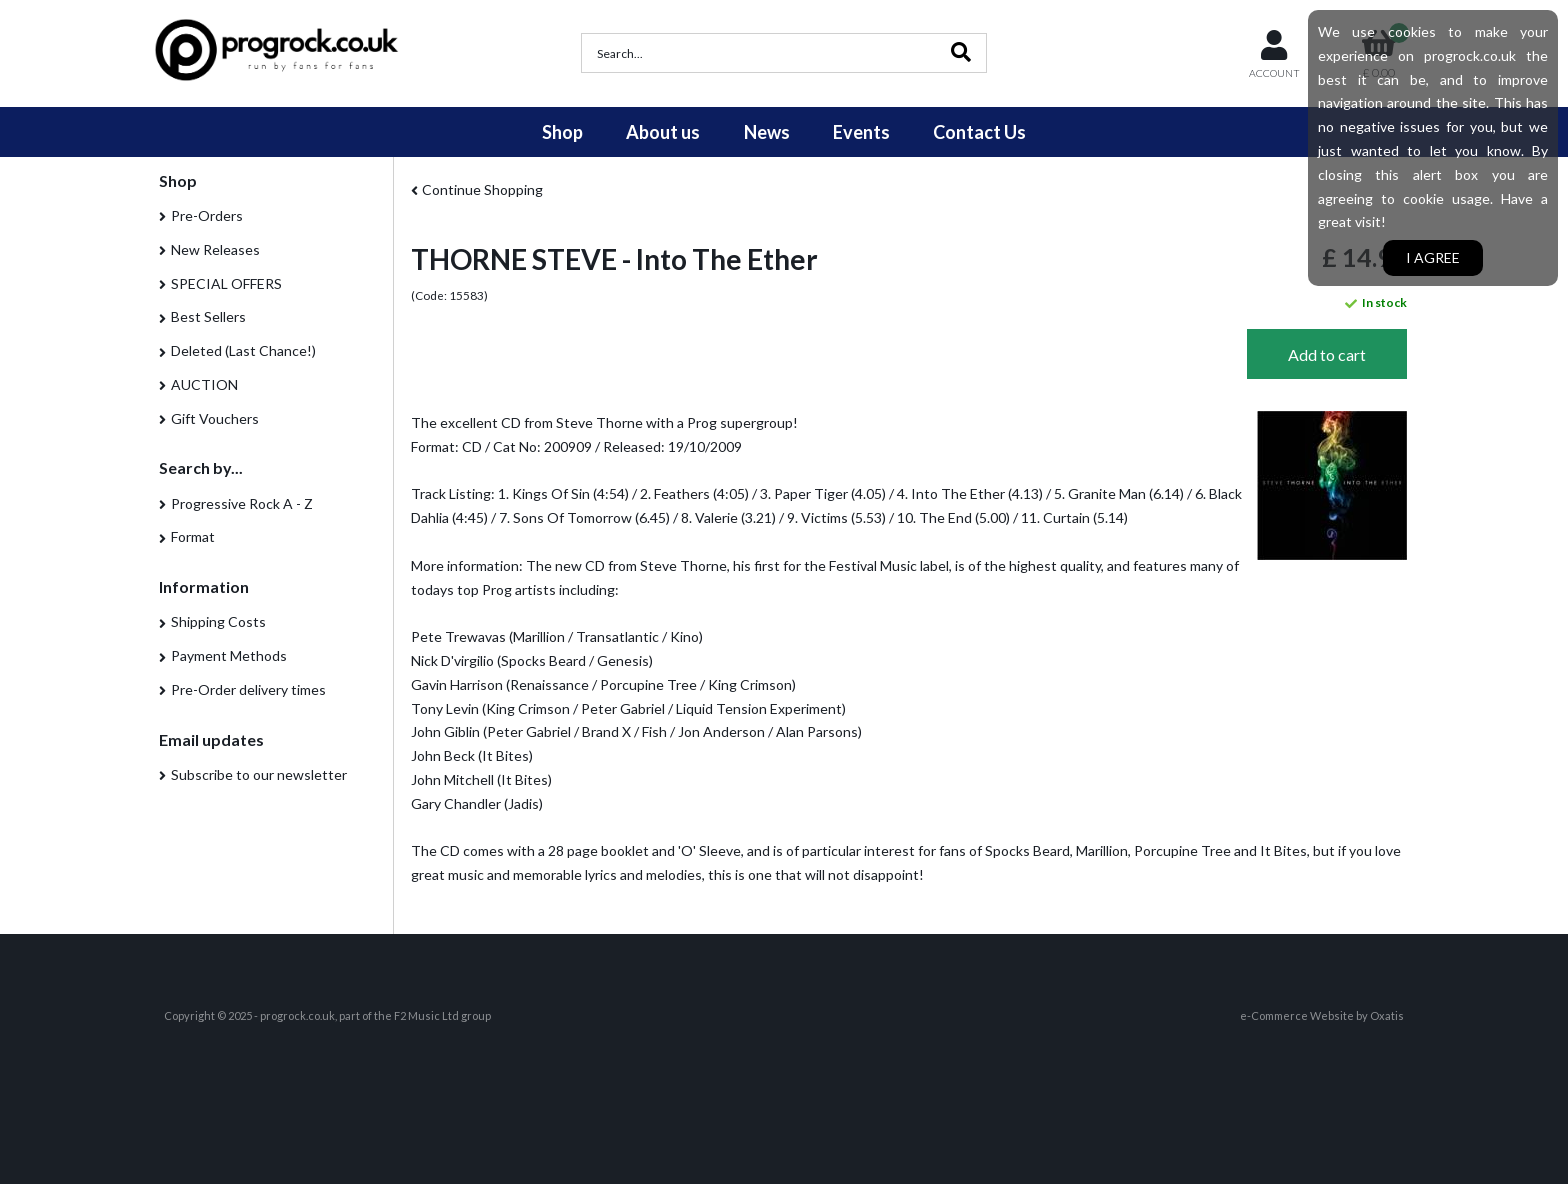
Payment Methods (229, 655)
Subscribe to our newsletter (259, 774)
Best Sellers (208, 316)
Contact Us (979, 132)
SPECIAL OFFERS (226, 283)
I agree (1433, 257)
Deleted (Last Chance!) (243, 350)
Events (861, 132)
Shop (562, 132)
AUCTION (204, 384)
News (767, 132)
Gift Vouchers (215, 418)
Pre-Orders (207, 215)
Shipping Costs (218, 621)
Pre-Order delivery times (248, 689)
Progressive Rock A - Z (242, 503)
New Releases (215, 249)
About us (663, 132)
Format (193, 536)
